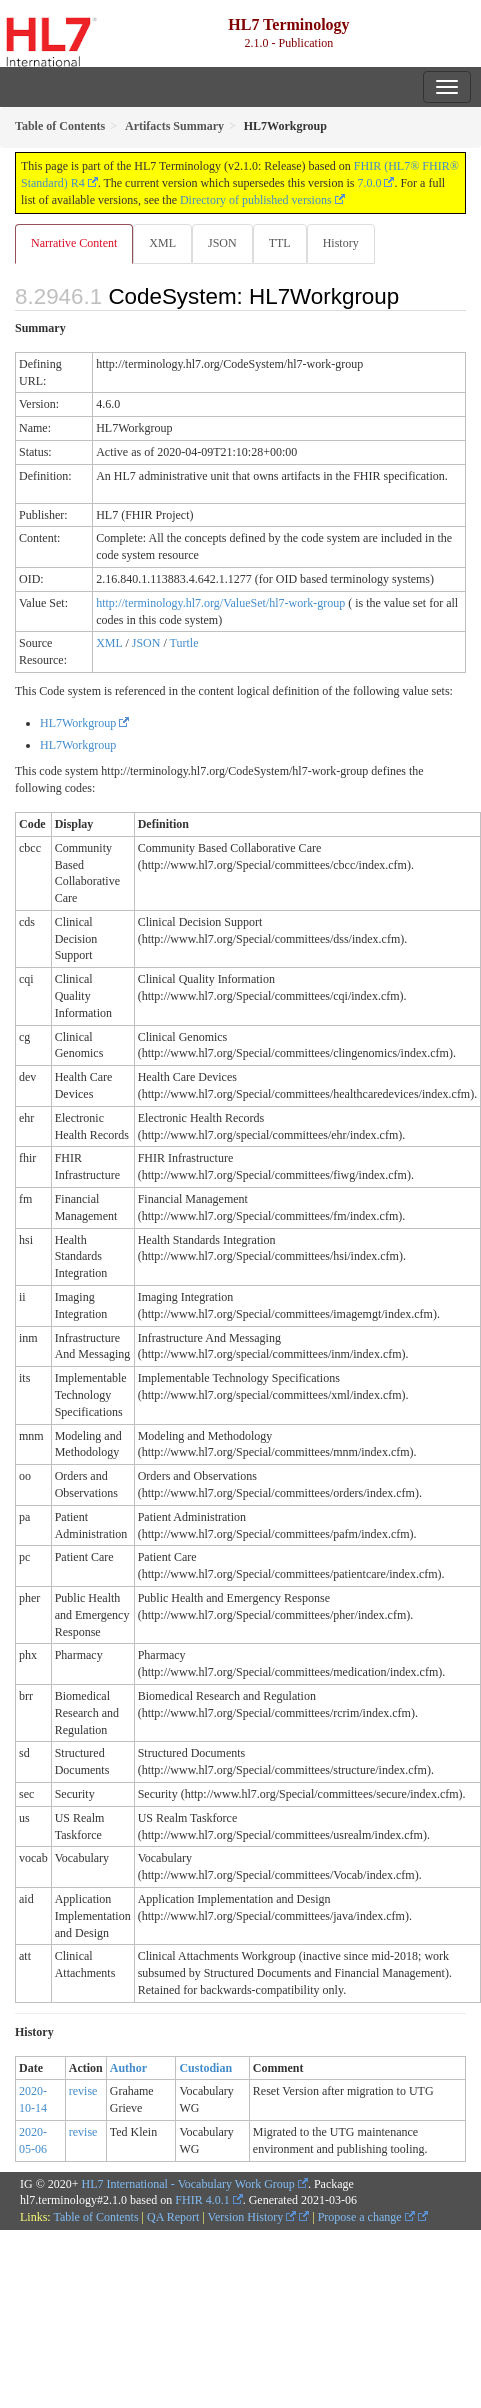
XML (162, 243)
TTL (280, 243)
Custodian (205, 2068)
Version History (252, 2217)
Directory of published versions (256, 200)
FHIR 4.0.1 (202, 2200)
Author (128, 2068)
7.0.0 (369, 183)
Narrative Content (74, 243)
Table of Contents (95, 2217)
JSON (222, 243)
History (341, 243)
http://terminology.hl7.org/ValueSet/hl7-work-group (220, 603)
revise (83, 2091)
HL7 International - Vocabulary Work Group (188, 2184)
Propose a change (366, 2217)
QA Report (173, 2217)
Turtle (184, 643)
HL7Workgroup (78, 723)
